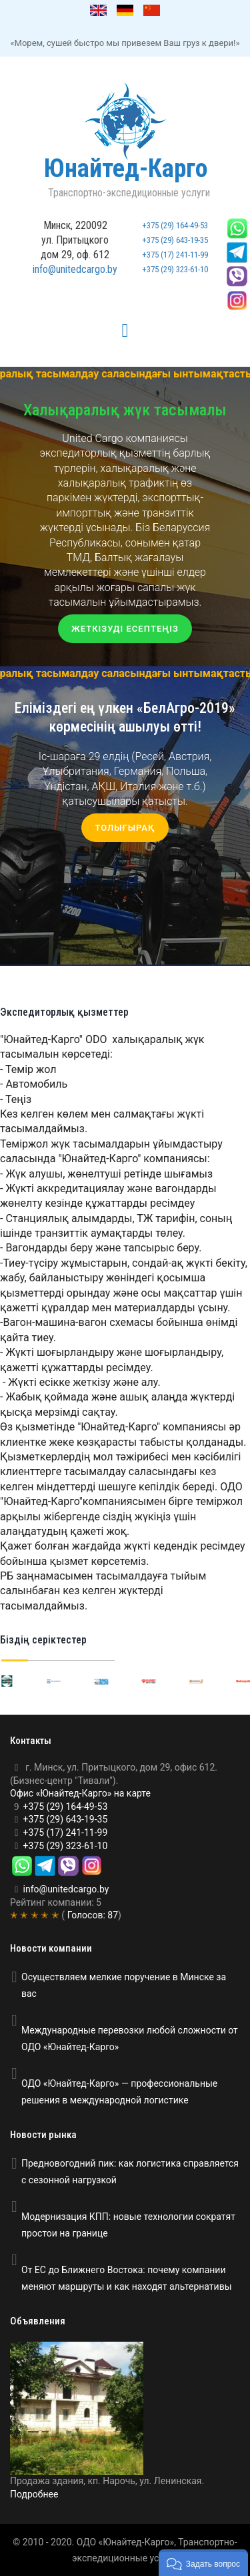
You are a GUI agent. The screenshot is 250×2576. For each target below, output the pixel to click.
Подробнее (34, 2494)
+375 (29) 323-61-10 (175, 269)
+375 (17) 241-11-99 (175, 255)
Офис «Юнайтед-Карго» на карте (80, 1793)
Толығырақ (125, 828)
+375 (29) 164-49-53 (175, 225)
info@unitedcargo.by (75, 269)
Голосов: (91, 1915)
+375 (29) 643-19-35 (175, 240)
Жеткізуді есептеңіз (125, 629)
